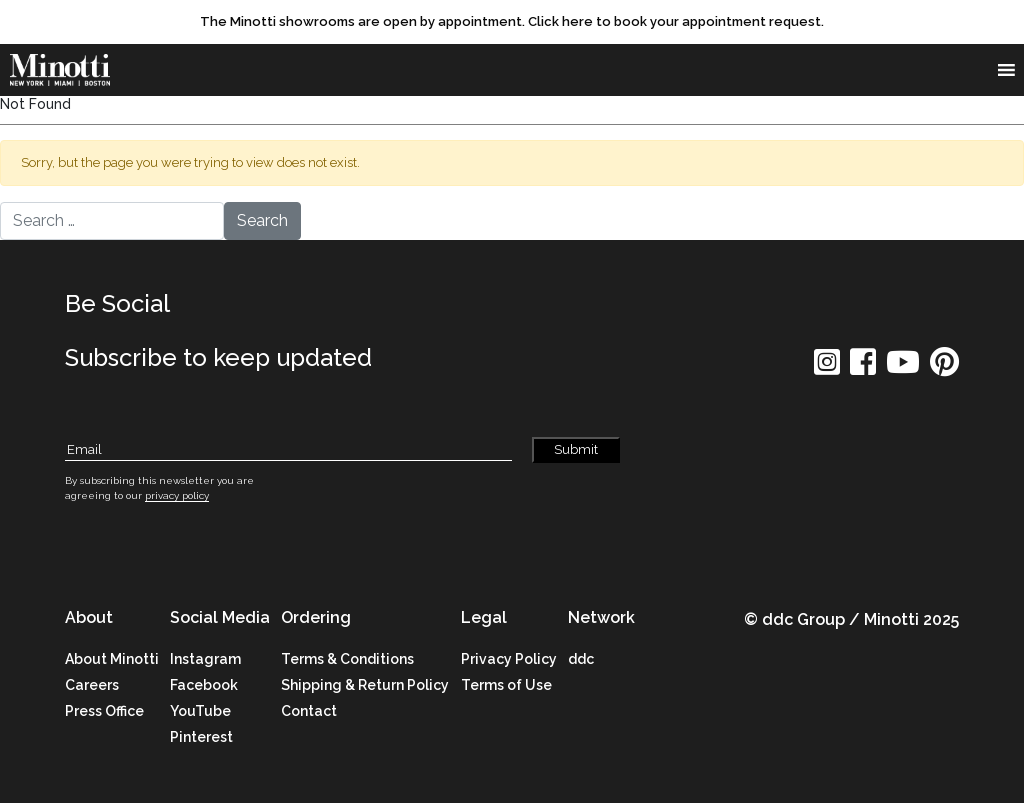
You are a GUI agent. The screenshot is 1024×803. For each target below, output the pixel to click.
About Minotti (112, 659)
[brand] (65, 70)
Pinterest (201, 737)
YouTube (200, 711)
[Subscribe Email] (288, 450)
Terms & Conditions (347, 659)
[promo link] (512, 22)
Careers (92, 685)
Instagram (205, 659)
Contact (309, 711)
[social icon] (827, 368)
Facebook (204, 685)
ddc (581, 659)
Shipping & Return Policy (365, 685)
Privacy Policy (509, 659)
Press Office (104, 711)
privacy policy (177, 495)
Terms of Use (506, 685)
